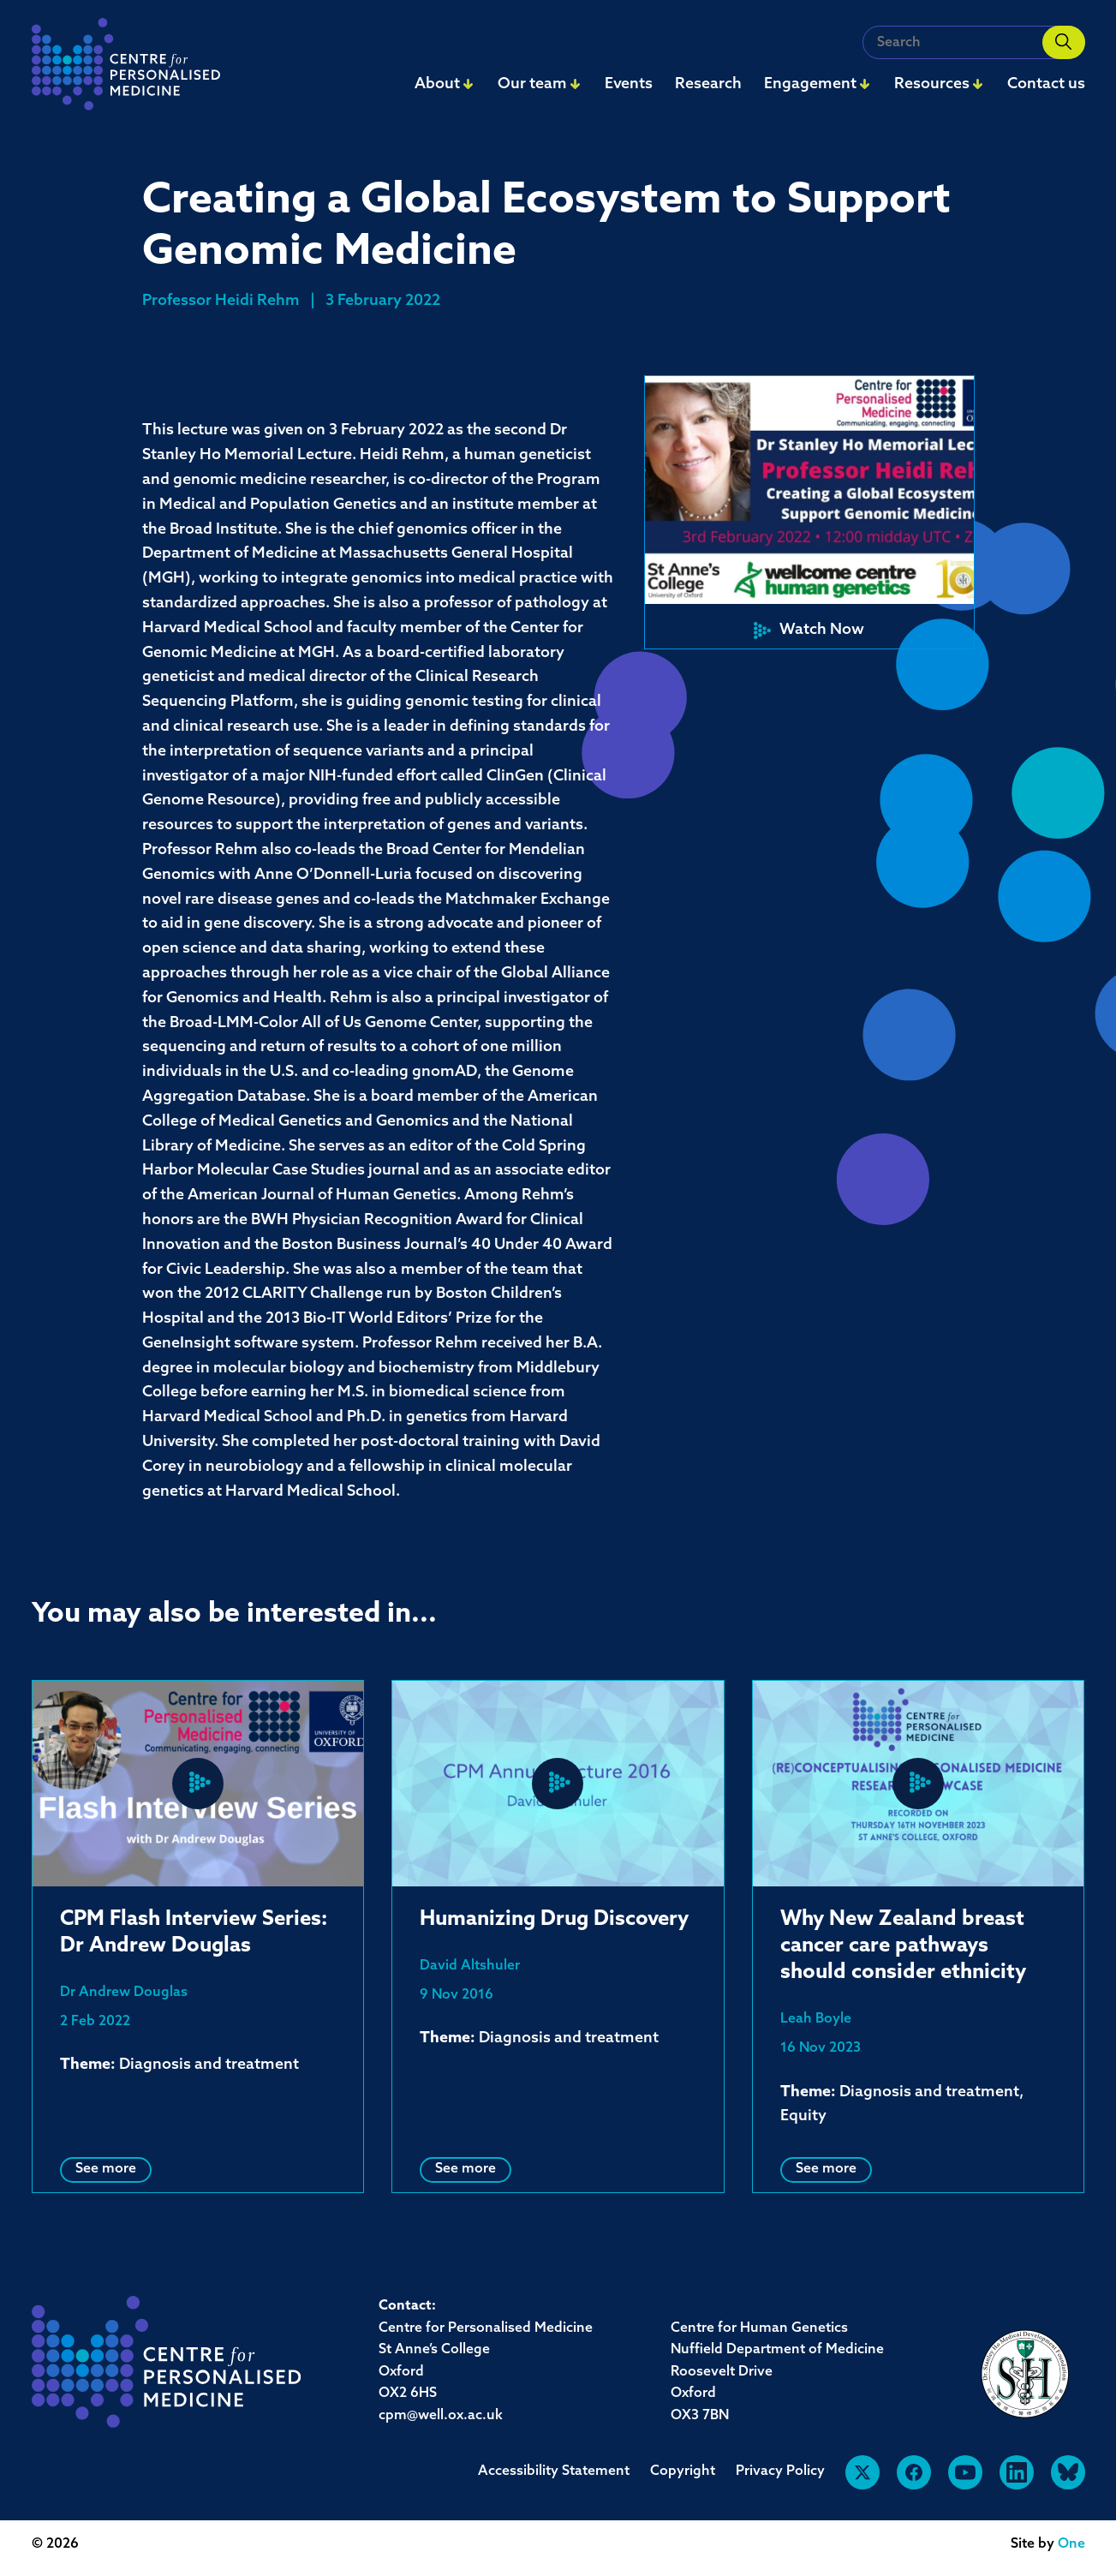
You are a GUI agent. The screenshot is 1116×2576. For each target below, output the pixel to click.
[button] (809, 512)
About (437, 84)
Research (708, 84)
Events (629, 84)
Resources (932, 84)
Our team (532, 84)
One (1071, 2544)
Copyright (682, 2471)
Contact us (1046, 84)
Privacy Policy (780, 2471)
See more (105, 2169)
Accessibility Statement (554, 2471)
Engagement (810, 84)
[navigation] (126, 69)
